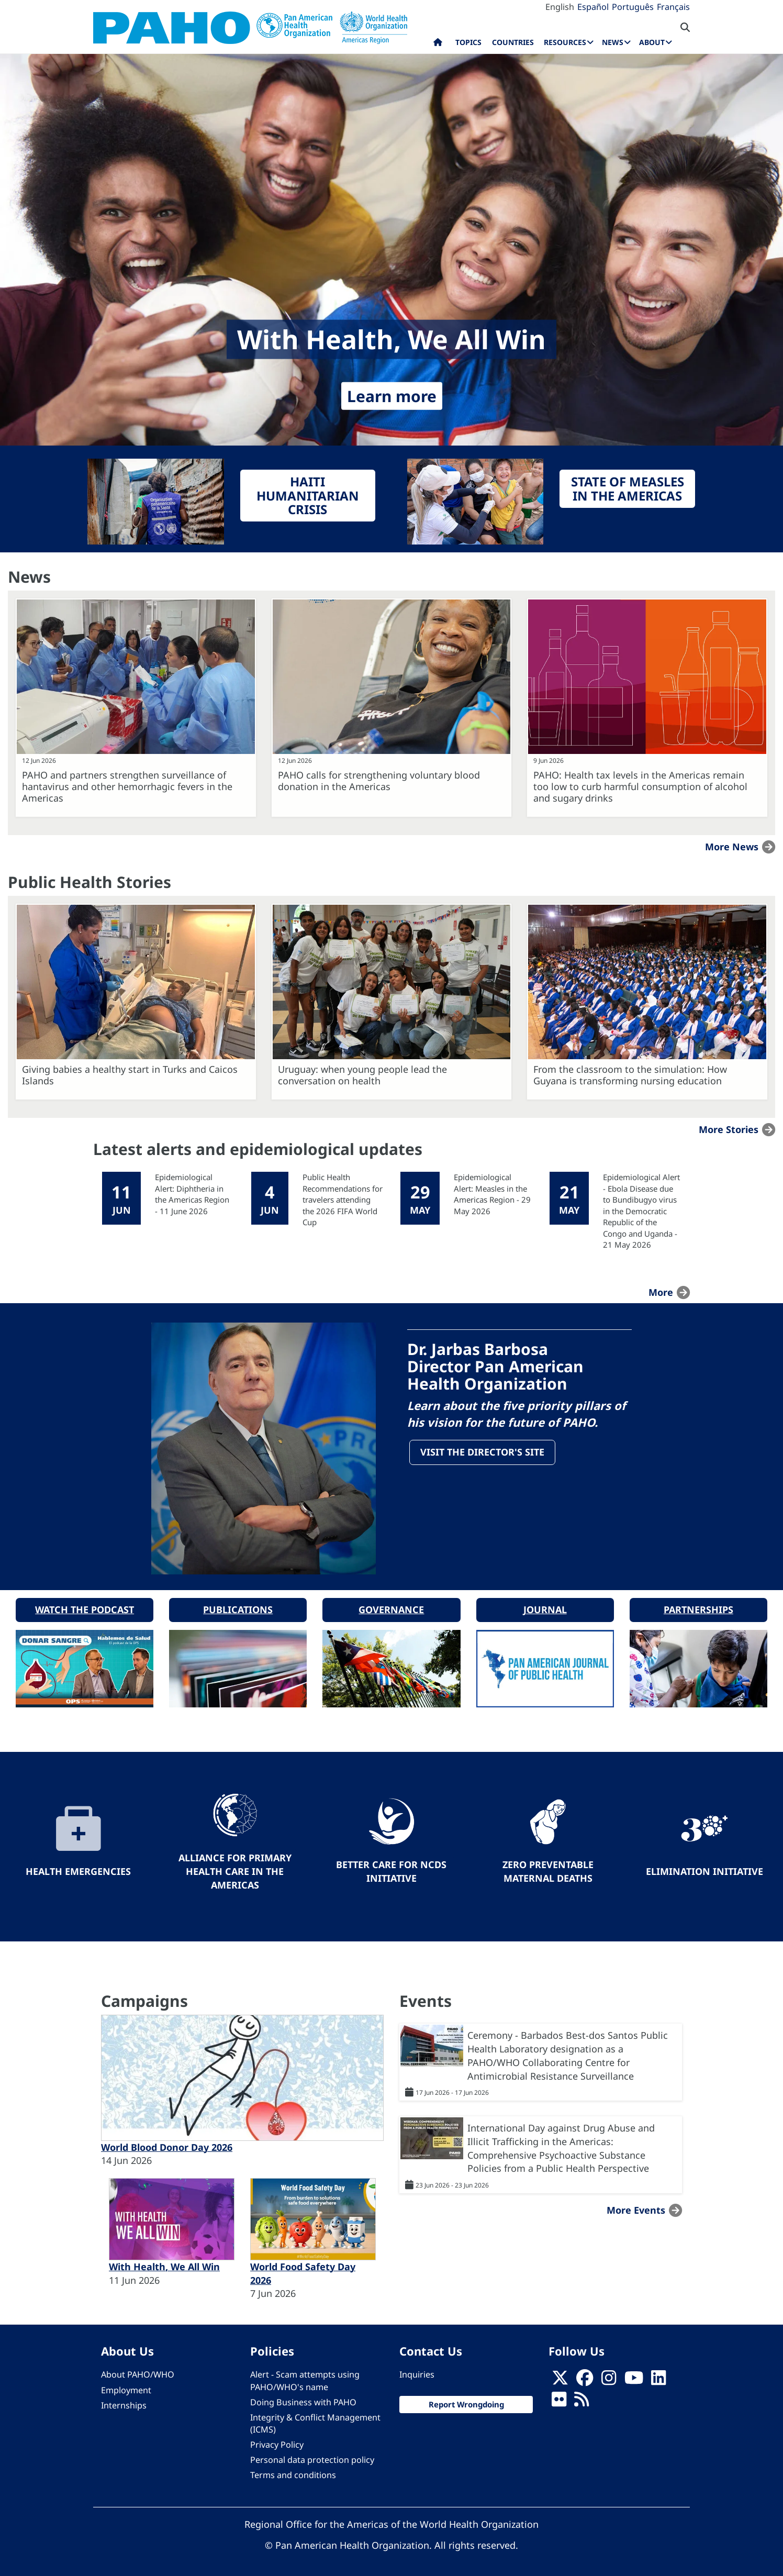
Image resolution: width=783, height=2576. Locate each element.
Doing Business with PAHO (303, 2398)
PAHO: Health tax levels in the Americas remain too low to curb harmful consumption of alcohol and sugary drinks (640, 786)
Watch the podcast (84, 1606)
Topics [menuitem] (468, 42)
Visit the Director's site (483, 1453)
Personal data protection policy (312, 2456)
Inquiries (416, 2371)
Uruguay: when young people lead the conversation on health (362, 1074)
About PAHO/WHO (137, 2371)
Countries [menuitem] (513, 42)
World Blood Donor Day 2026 (166, 2143)
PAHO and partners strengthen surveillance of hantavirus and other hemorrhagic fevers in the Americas (127, 786)
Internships (124, 2401)
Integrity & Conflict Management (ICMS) (315, 2419)
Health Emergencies (78, 1867)
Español (593, 7)
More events (636, 2207)
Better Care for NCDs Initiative (391, 1868)
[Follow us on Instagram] (608, 2377)
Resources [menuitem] (565, 42)
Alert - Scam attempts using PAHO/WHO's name (305, 2377)
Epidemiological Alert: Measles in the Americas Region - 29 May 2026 (492, 1194)
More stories (728, 1129)
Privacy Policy (277, 2441)
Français (673, 7)
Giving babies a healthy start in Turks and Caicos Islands (130, 1074)
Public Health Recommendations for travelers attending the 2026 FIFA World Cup (343, 1199)
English (559, 7)
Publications (238, 1606)
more (660, 1292)
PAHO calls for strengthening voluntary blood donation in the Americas (379, 780)
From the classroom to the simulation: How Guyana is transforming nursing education (630, 1074)
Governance (391, 1606)
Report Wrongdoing (466, 2400)
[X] (560, 2377)
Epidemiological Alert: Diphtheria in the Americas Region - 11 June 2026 (192, 1194)
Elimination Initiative (704, 1867)
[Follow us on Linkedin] (658, 2377)
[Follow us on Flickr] (559, 2398)
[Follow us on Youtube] (633, 2377)
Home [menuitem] (437, 44)
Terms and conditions (293, 2472)
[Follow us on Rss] (581, 2398)
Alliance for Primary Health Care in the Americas (235, 1867)
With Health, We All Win (164, 2263)
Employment (126, 2386)
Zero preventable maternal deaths (548, 1868)
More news (731, 846)
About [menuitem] (652, 42)
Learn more (392, 395)
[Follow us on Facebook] (584, 2377)
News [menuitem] (612, 42)
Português (633, 7)
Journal (545, 1606)
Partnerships (698, 1606)
